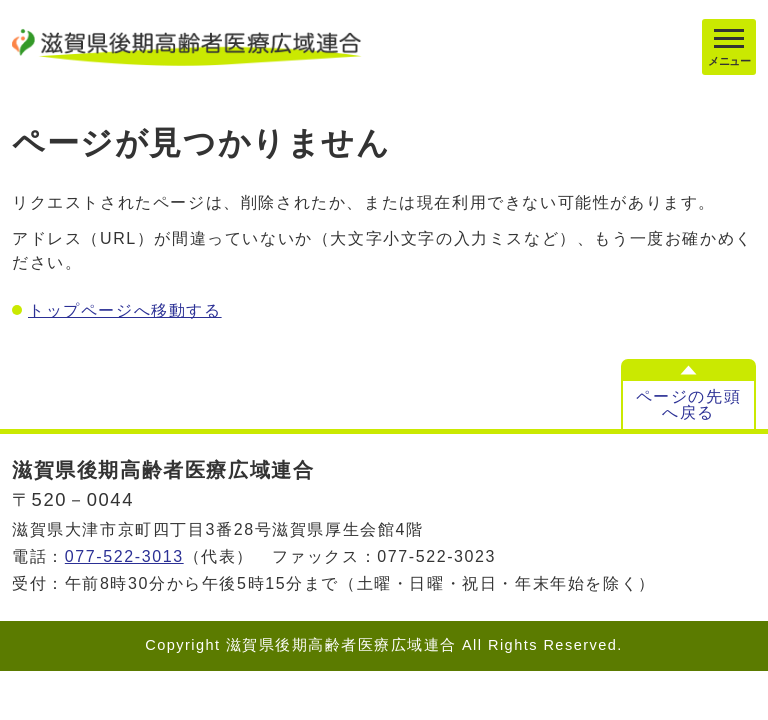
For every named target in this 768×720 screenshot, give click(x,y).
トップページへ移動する (125, 310)
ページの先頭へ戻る (689, 404)
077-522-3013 (124, 556)
